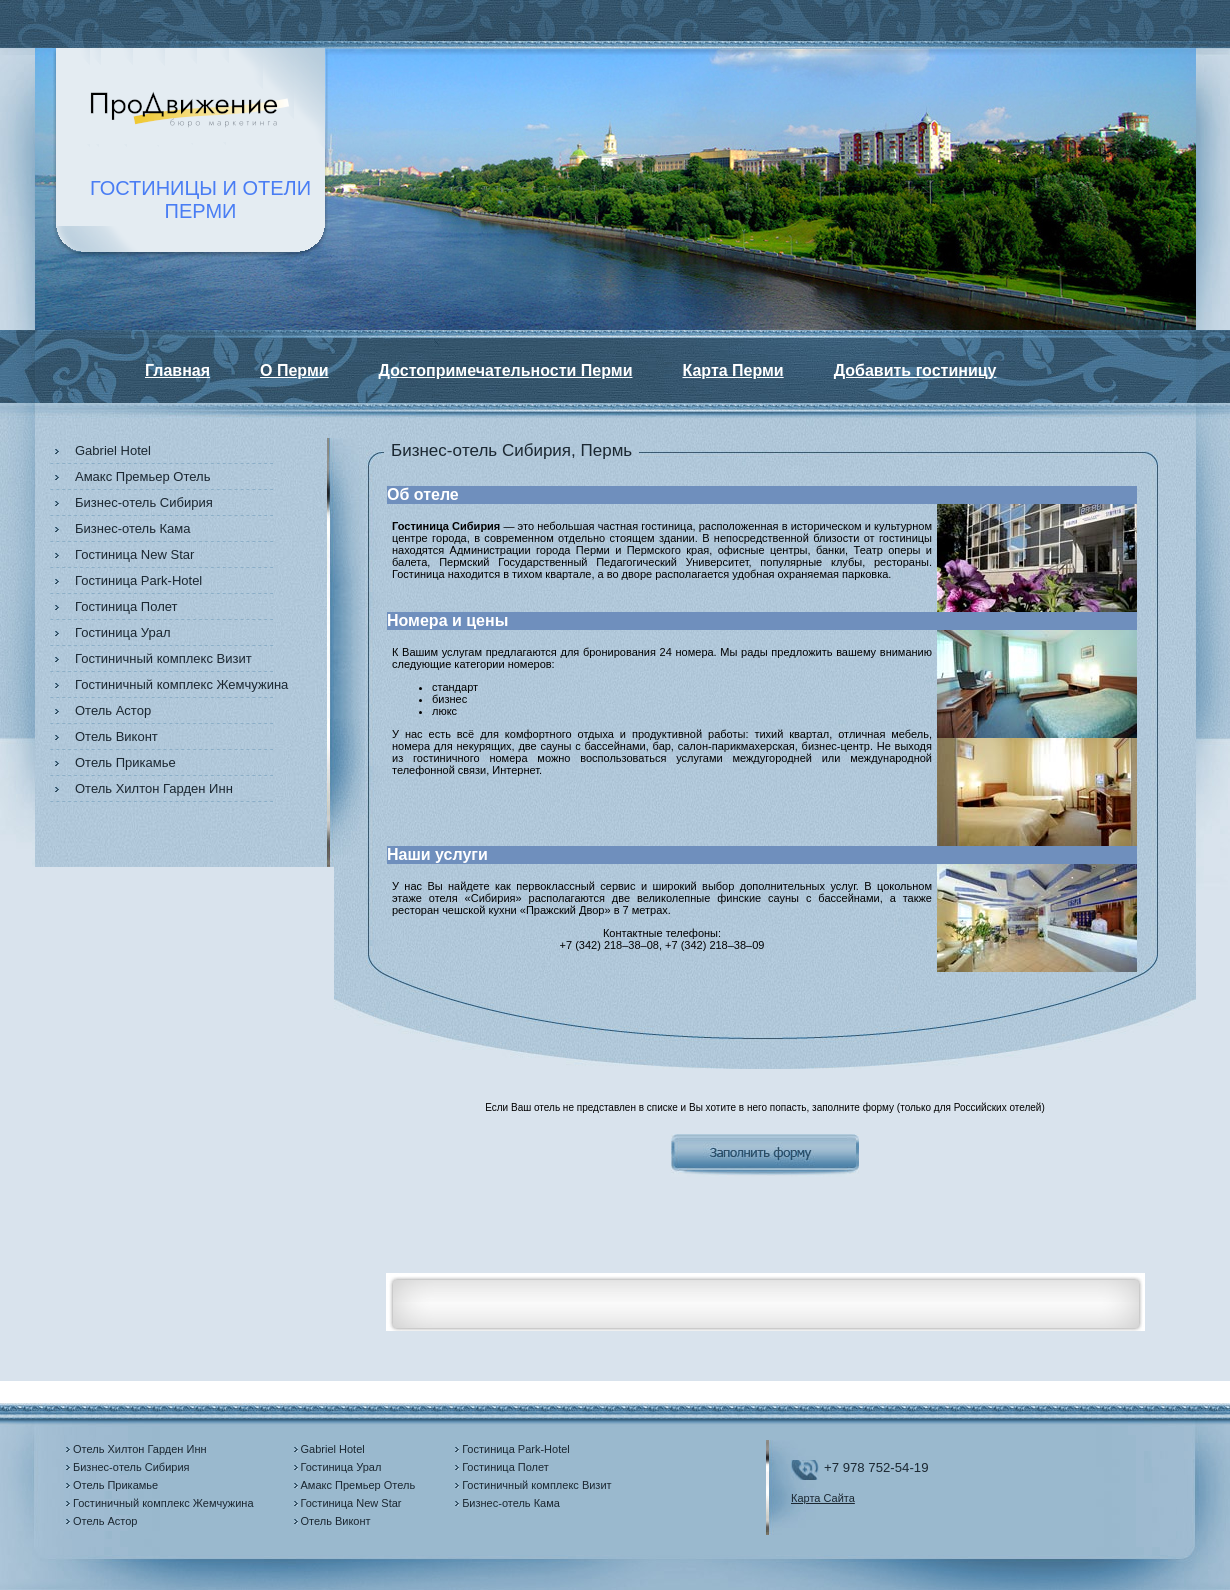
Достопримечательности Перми (506, 370)
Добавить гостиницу (915, 370)
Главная (177, 370)
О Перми (294, 370)
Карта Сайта (823, 1498)
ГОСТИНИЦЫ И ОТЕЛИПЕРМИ (200, 199)
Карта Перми (732, 370)
